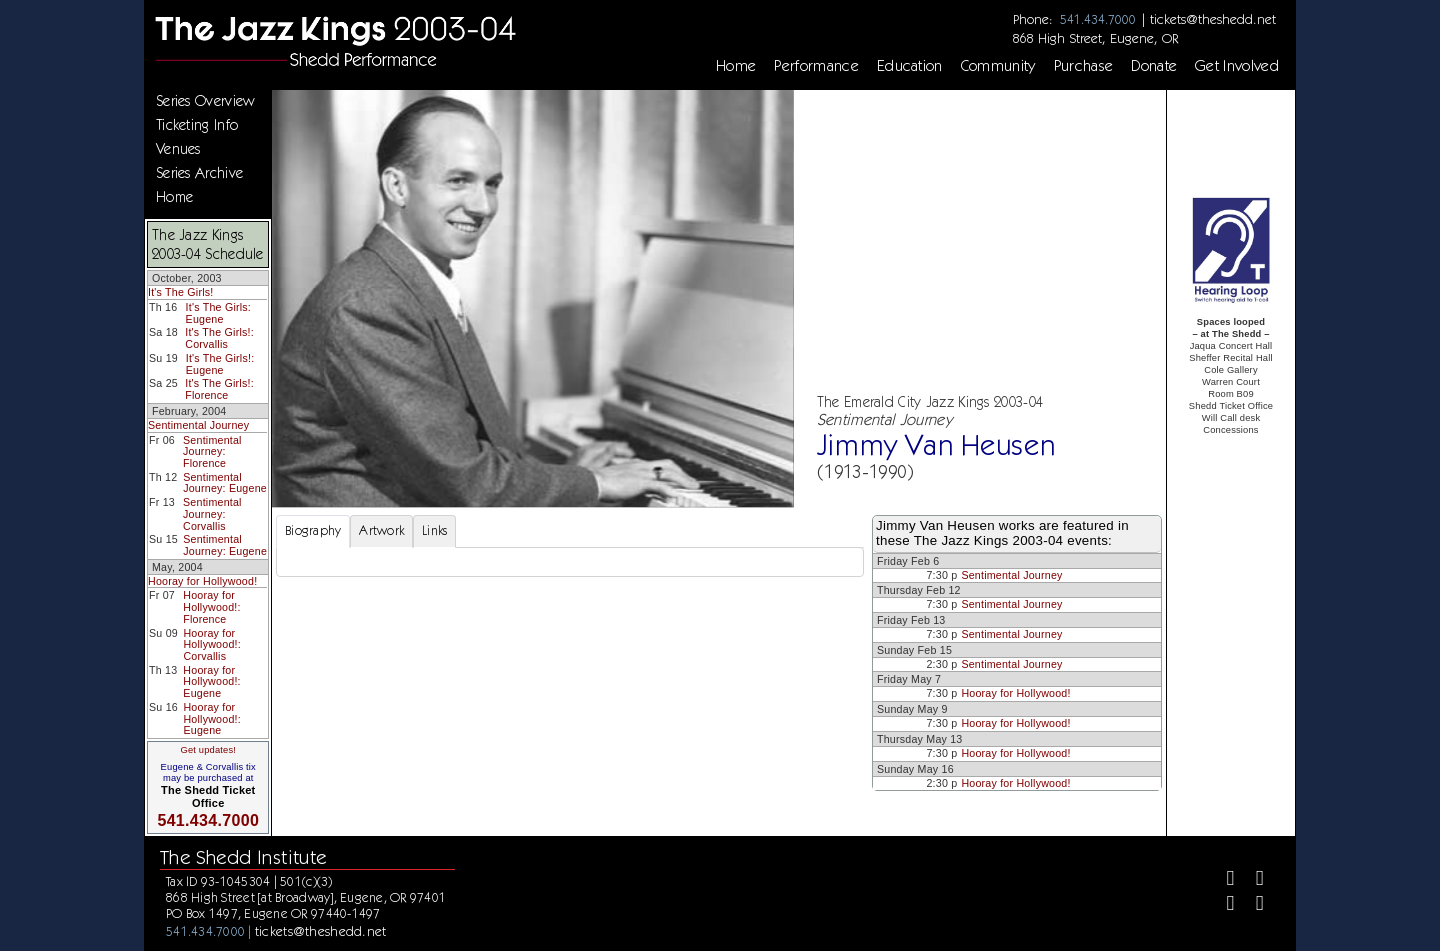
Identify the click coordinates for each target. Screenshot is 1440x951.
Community (998, 66)
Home (736, 66)
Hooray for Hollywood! (202, 581)
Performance (816, 66)
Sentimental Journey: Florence (212, 451)
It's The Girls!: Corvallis (219, 338)
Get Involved (1237, 66)
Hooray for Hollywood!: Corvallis (211, 644)
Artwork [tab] (381, 530)
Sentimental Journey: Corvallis (212, 513)
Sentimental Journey (198, 425)
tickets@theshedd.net (1213, 19)
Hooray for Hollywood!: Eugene (211, 681)
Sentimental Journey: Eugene (225, 483)
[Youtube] (1251, 905)
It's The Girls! (180, 292)
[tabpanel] (570, 562)
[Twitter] (1251, 880)
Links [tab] (434, 530)
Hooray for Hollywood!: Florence (211, 606)
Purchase (1084, 66)
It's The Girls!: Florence (219, 389)
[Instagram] (1222, 905)
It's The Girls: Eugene (218, 313)
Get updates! (208, 750)
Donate (1154, 66)
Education (910, 66)
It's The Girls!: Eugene (220, 364)
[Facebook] (1222, 880)
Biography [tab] (313, 530)
